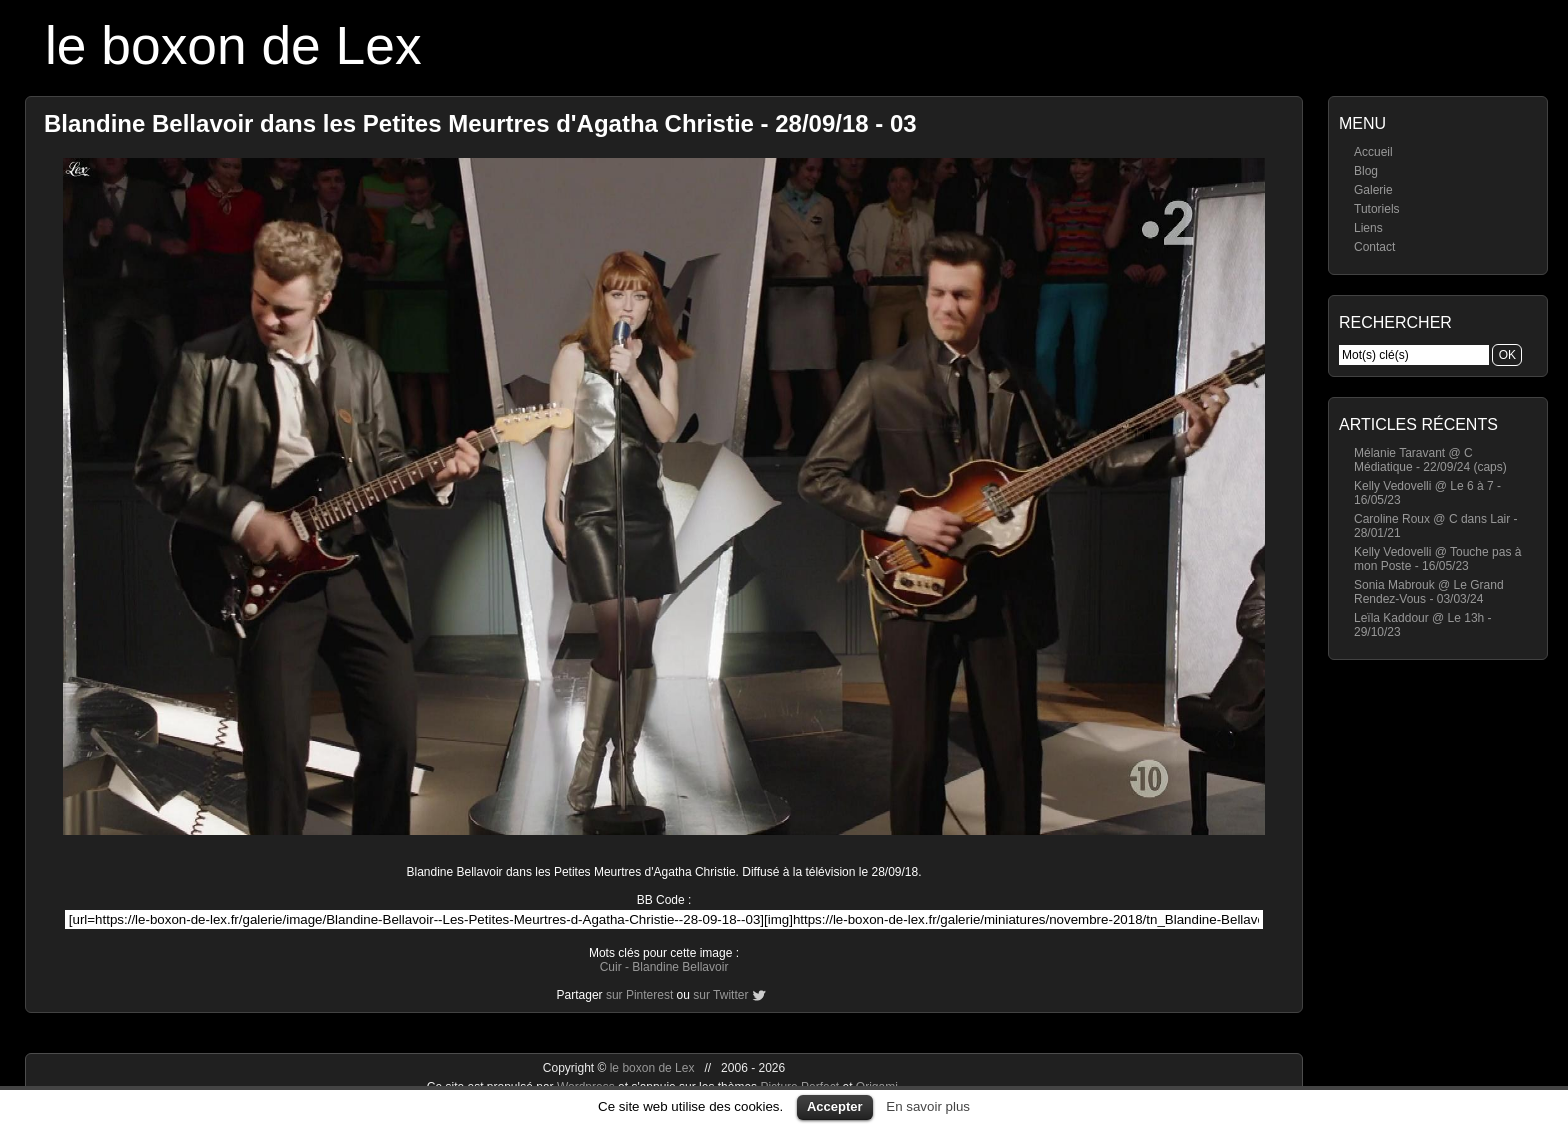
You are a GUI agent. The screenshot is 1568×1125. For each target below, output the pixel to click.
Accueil (1373, 152)
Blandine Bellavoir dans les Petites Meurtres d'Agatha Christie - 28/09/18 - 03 (480, 123)
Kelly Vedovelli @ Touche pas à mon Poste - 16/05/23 (1437, 559)
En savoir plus (928, 1106)
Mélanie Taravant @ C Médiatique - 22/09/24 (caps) (1430, 460)
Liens (1368, 228)
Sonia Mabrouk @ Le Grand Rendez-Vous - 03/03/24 (1429, 592)
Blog (1366, 171)
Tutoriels (1377, 209)
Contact (1374, 247)
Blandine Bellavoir (680, 967)
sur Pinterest (639, 995)
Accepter (835, 1106)
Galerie (1373, 190)
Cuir (611, 967)
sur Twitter (720, 995)
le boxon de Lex (233, 45)
